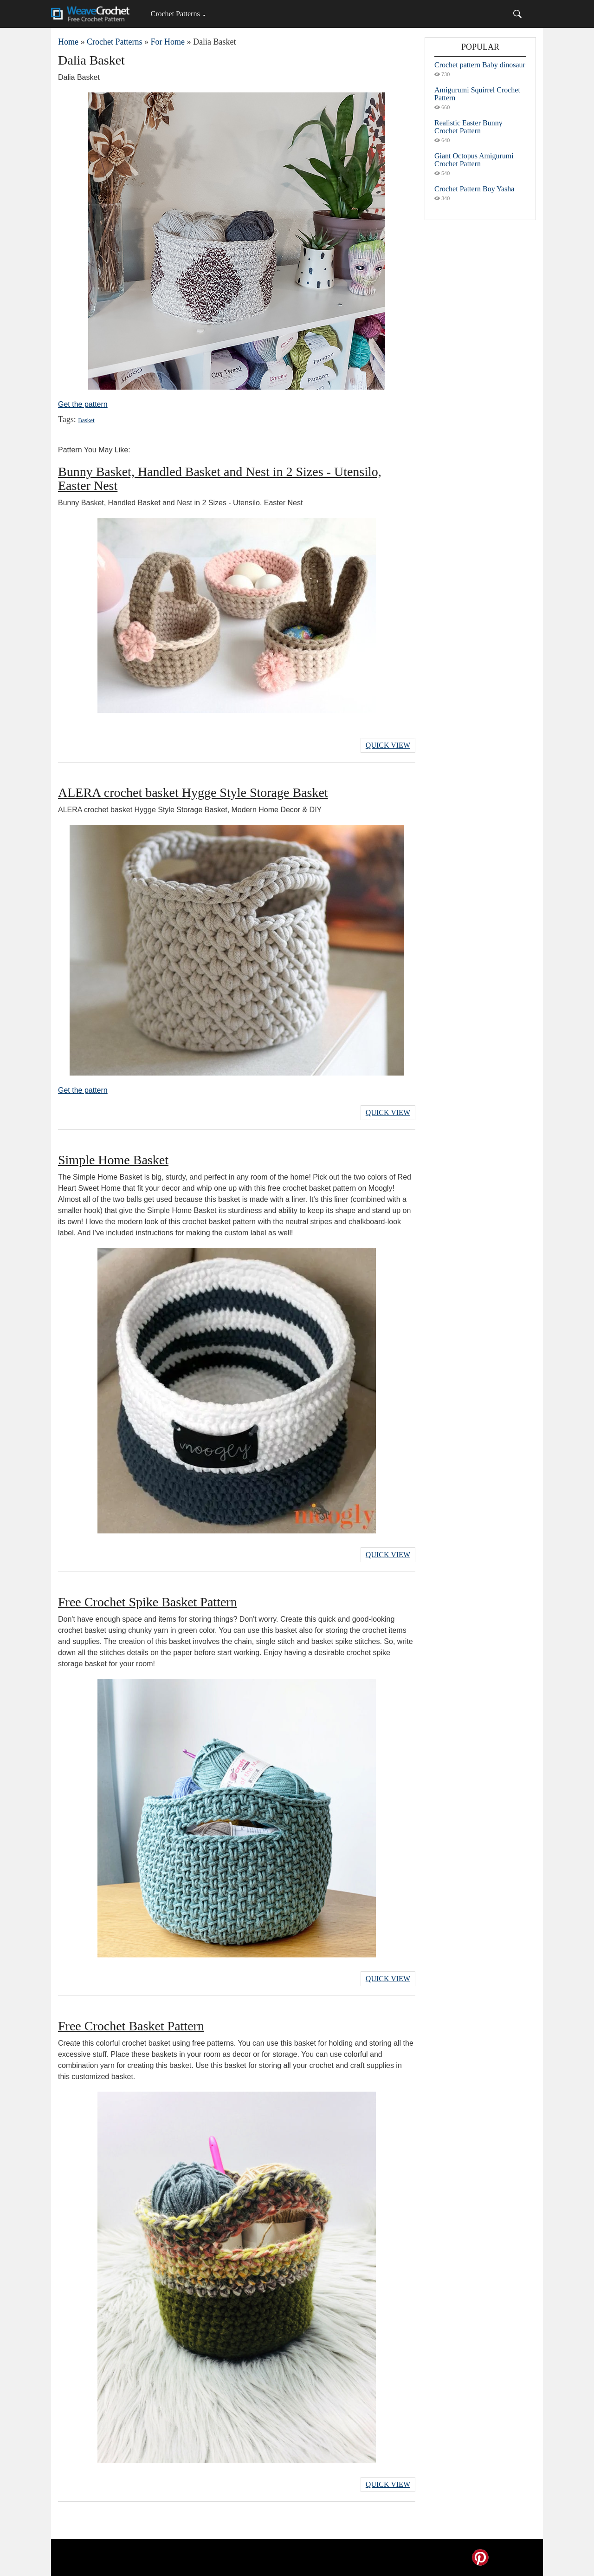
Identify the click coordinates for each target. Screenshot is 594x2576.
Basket (86, 420)
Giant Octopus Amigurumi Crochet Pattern (474, 160)
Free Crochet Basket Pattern (131, 2026)
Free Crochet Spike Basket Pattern (147, 1602)
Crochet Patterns (175, 14)
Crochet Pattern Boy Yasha (474, 189)
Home (68, 41)
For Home (167, 41)
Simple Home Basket (113, 1160)
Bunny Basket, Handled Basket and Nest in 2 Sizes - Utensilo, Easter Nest (219, 478)
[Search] (517, 14)
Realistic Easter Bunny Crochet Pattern (468, 127)
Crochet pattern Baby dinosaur (479, 65)
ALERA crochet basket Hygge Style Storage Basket (193, 792)
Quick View (388, 745)
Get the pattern (83, 404)
